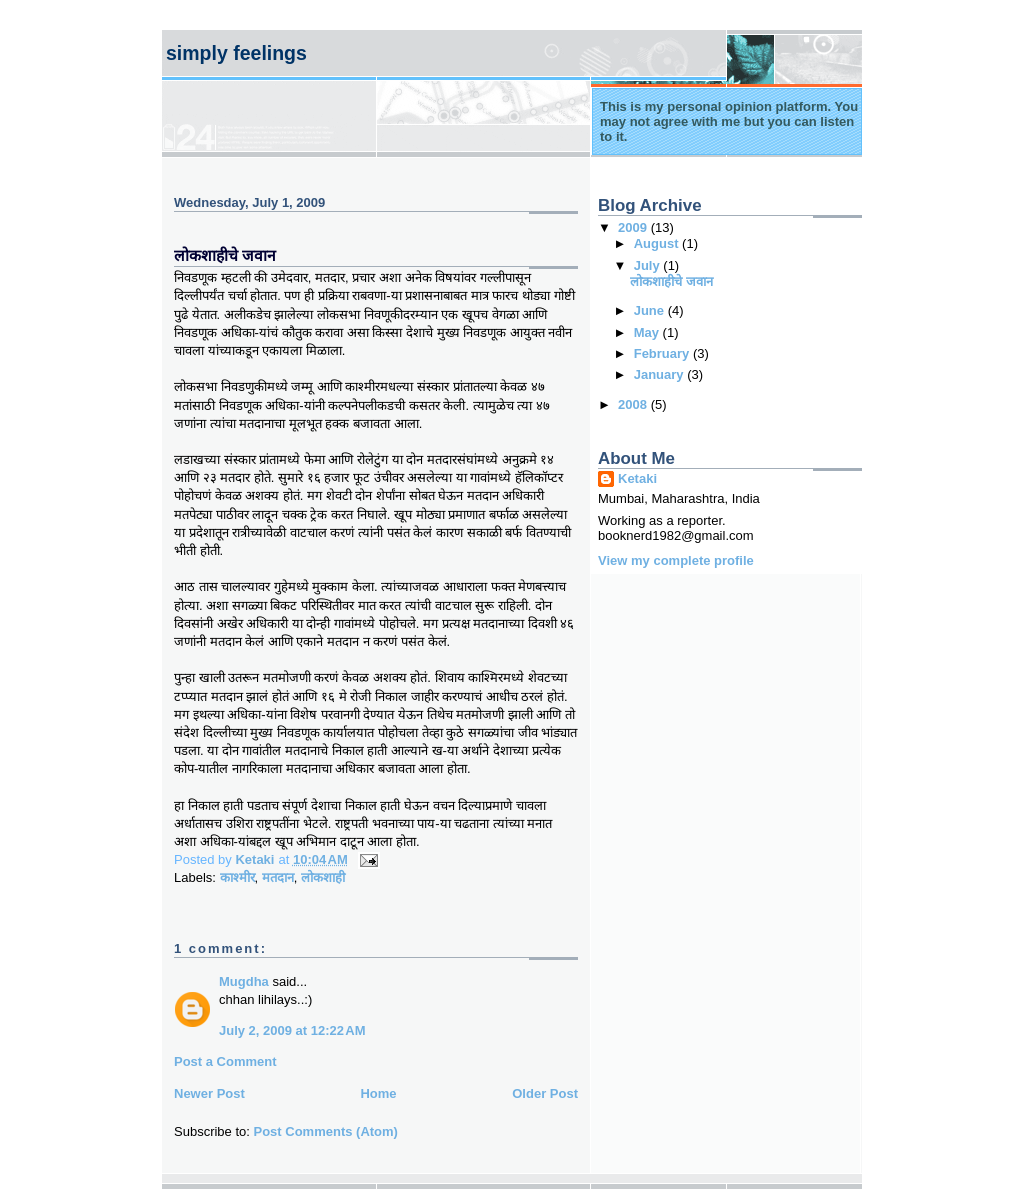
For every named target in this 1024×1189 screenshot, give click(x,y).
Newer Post (209, 1093)
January (660, 374)
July (649, 265)
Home (378, 1093)
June (651, 310)
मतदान (278, 877)
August (658, 243)
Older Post (545, 1093)
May (648, 332)
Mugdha (244, 981)
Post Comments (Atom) (326, 1131)
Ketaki (637, 478)
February (663, 353)
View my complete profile (676, 560)
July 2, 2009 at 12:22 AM (292, 1030)
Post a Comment (225, 1061)
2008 (634, 404)
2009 (634, 227)
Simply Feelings (236, 53)
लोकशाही (323, 877)
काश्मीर (237, 877)
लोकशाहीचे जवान (671, 281)
